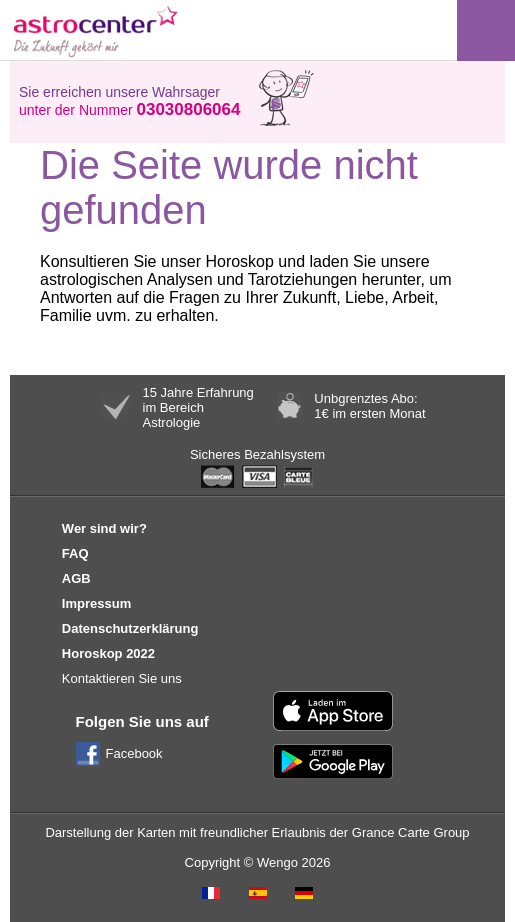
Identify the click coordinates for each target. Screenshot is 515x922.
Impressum (96, 603)
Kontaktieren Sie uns (122, 678)
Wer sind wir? (104, 528)
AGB (76, 578)
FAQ (75, 553)
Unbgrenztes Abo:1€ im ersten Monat (369, 406)
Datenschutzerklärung (130, 628)
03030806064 (188, 109)
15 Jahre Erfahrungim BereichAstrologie (198, 407)
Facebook (134, 753)
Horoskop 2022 (108, 653)
